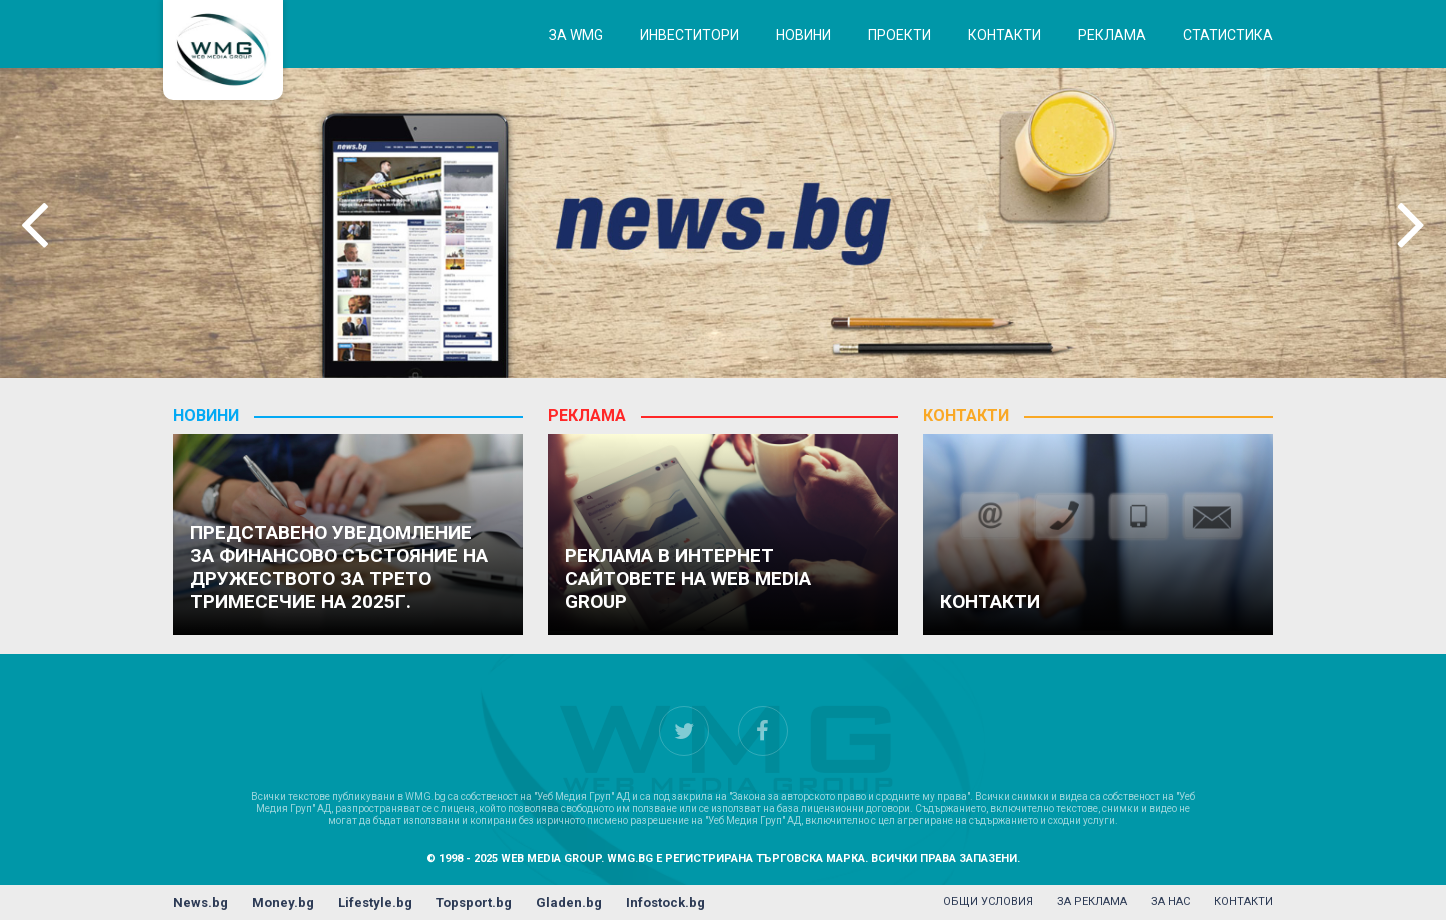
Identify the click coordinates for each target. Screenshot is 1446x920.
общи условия (988, 901)
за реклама (1092, 901)
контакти (1243, 901)
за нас (1170, 901)
